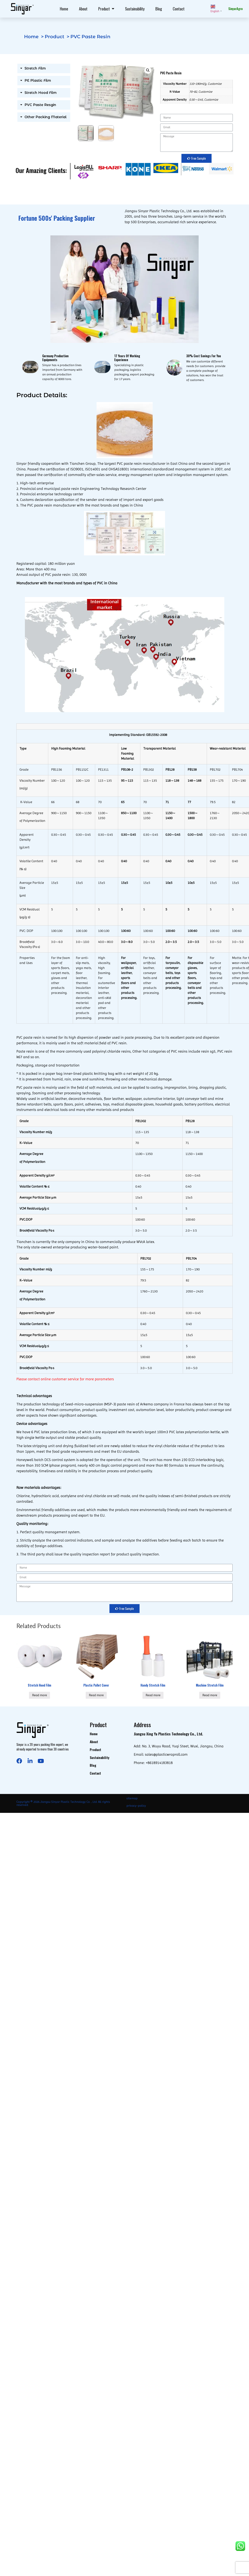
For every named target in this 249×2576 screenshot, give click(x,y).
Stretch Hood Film (41, 93)
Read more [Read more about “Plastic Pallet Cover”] (96, 1695)
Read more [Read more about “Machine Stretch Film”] (209, 1695)
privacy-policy (136, 1805)
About (83, 9)
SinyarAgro (235, 8)
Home (64, 9)
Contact (179, 9)
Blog (158, 9)
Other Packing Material (46, 117)
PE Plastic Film (38, 80)
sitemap (132, 1798)
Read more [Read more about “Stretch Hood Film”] (39, 1695)
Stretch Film (35, 68)
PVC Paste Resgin (40, 105)
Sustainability (135, 9)
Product (106, 9)
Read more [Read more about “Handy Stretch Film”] (153, 1695)
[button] (43, 68)
